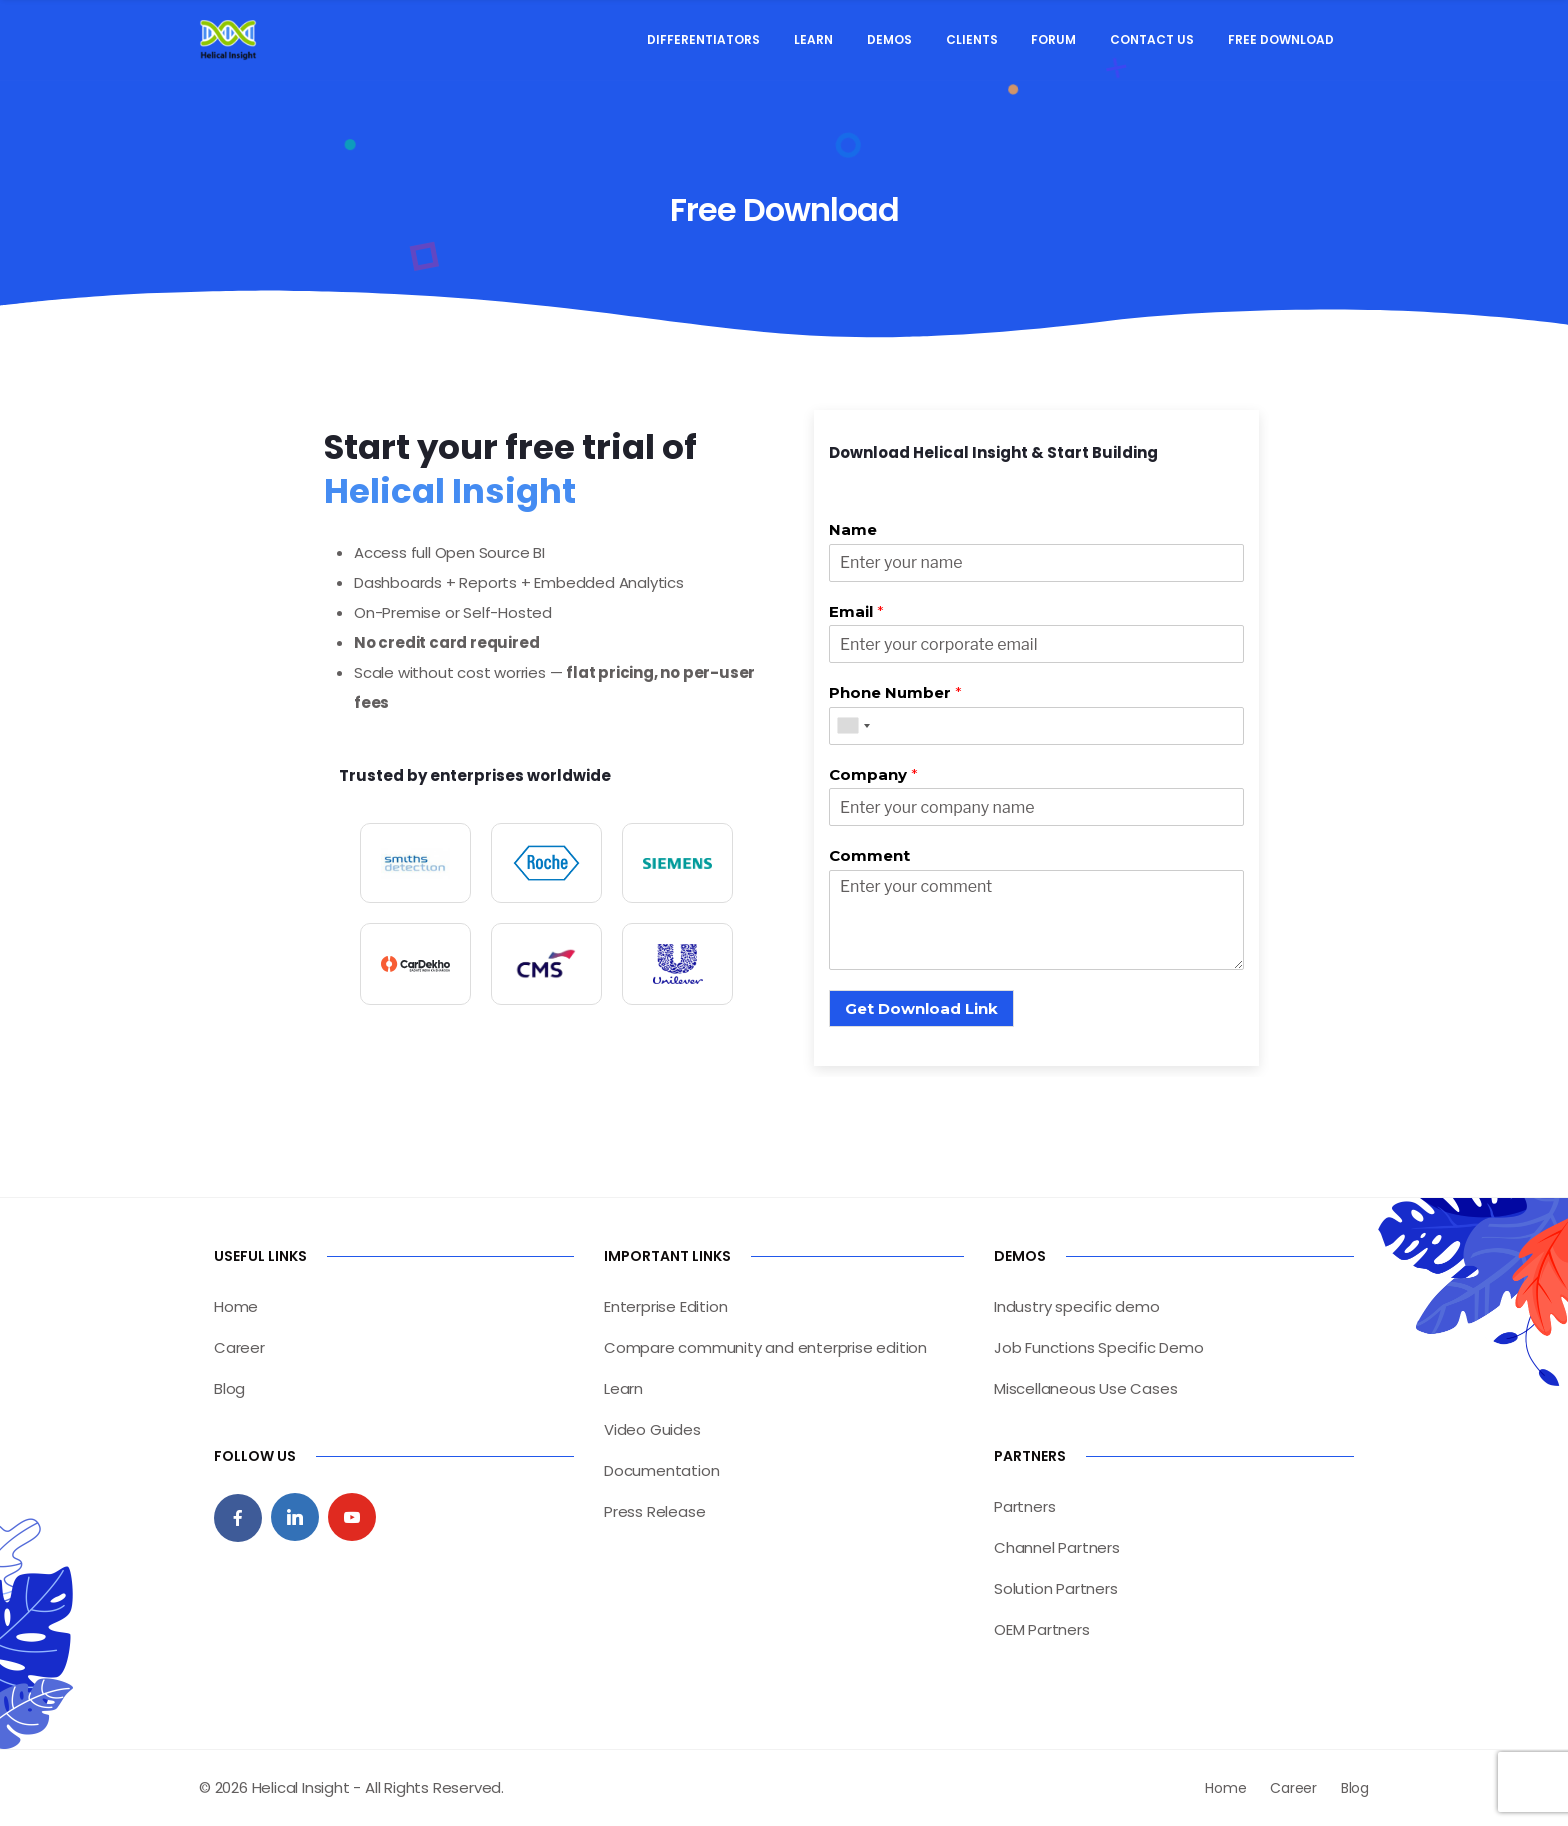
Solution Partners (1056, 1588)
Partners (1024, 1506)
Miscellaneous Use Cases (1085, 1388)
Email (856, 611)
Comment (869, 855)
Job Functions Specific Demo (1099, 1347)
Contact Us (1152, 39)
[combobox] (853, 726)
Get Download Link (921, 1008)
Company (873, 774)
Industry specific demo (1077, 1306)
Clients (972, 39)
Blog (229, 1388)
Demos (889, 39)
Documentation (661, 1470)
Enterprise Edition (665, 1306)
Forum (1053, 39)
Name (853, 529)
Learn (813, 39)
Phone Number (895, 692)
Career (239, 1347)
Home (236, 1306)
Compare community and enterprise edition (765, 1347)
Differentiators (703, 39)
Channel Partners (1057, 1547)
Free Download (1281, 39)
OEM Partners (1042, 1629)
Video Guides (652, 1429)
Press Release (654, 1511)
